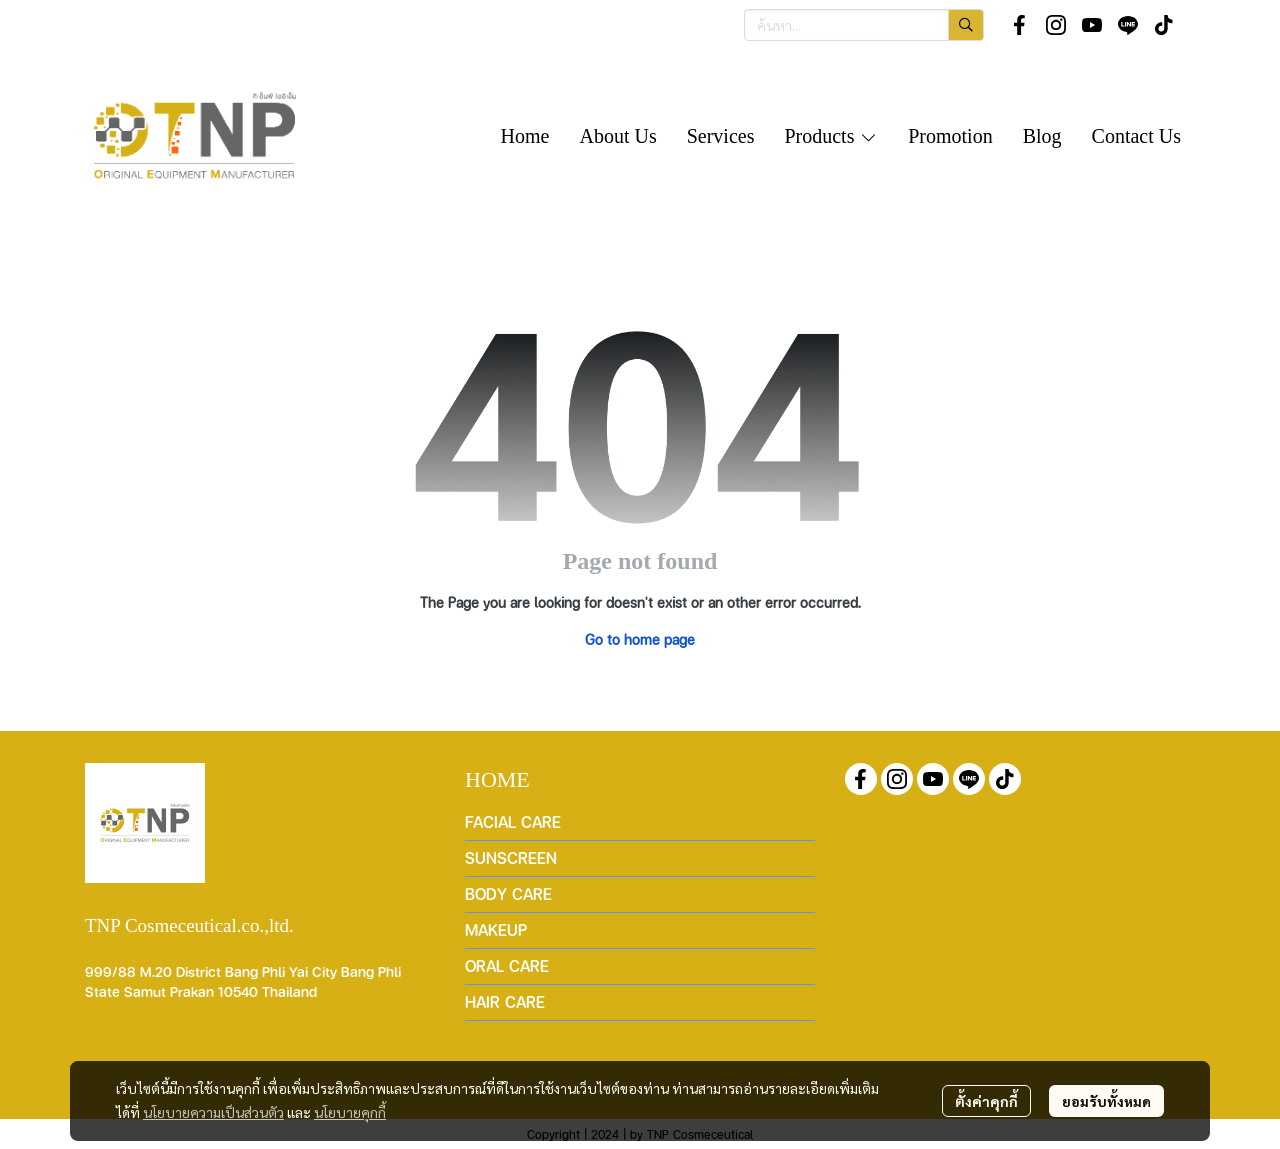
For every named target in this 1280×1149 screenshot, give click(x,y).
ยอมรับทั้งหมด (1106, 1101)
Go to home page (640, 639)
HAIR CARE (505, 1001)
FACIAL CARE (513, 821)
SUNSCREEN (511, 857)
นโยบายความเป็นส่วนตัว (213, 1112)
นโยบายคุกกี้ (350, 1112)
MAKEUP (496, 929)
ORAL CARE (507, 965)
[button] (864, 25)
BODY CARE (508, 893)
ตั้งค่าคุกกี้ (986, 1101)
